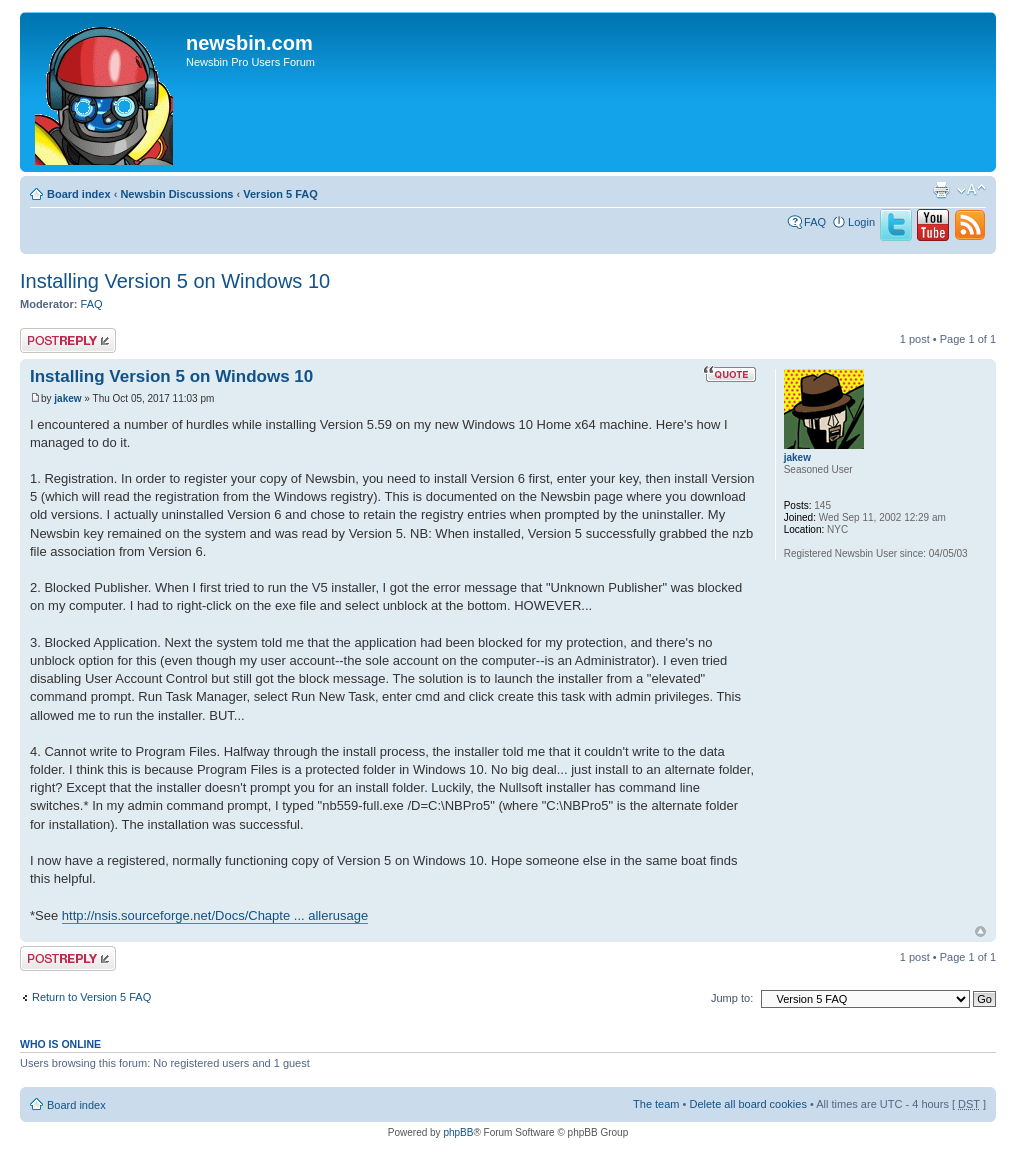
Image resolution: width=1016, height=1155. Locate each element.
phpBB (458, 1132)
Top (980, 931)
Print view (941, 190)
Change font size (971, 190)
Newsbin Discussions (176, 194)
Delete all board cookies (747, 1104)
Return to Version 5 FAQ (91, 997)
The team (656, 1104)
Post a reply (68, 340)
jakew (67, 398)
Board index (79, 194)
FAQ (815, 222)
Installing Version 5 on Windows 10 (175, 281)
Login (861, 222)
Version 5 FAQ (280, 194)
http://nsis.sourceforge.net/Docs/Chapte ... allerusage (215, 915)
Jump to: (732, 998)
